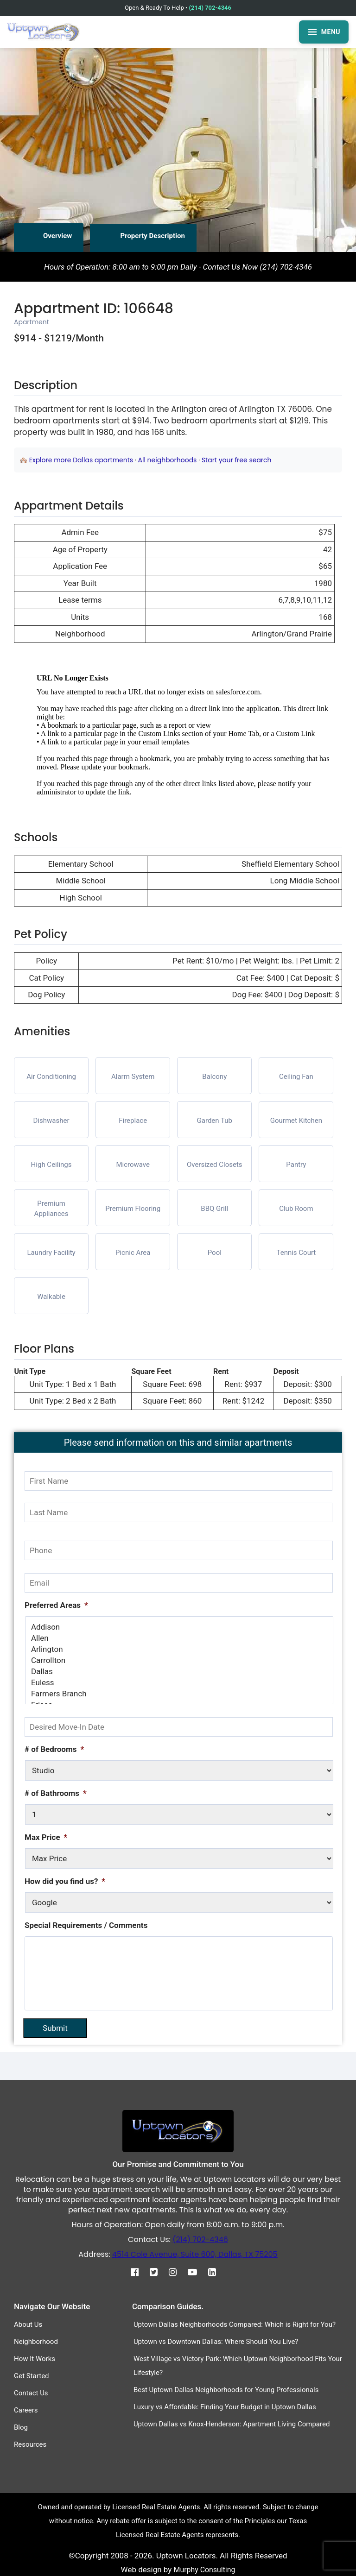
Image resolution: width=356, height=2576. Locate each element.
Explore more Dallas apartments (81, 460)
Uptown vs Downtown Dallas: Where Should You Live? (216, 2341)
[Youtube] (197, 2271)
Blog (21, 2427)
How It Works (34, 2358)
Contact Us (31, 2392)
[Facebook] (139, 2271)
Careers (26, 2410)
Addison (179, 1626)
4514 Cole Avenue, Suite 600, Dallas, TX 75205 (195, 2253)
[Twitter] (158, 2271)
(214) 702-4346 (210, 7)
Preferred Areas (56, 1605)
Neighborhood (36, 2341)
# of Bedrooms (54, 1749)
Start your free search (237, 460)
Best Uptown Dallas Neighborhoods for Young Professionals (226, 2389)
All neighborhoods (167, 460)
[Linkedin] (216, 2271)
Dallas (179, 1671)
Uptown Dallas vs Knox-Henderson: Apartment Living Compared (232, 2423)
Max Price (46, 1837)
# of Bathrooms (56, 1793)
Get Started (31, 2375)
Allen (179, 1638)
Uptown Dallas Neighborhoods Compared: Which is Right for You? (235, 2324)
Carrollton (179, 1660)
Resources (30, 2444)
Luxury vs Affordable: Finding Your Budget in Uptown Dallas (225, 2406)
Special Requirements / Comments (86, 1925)
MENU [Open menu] (323, 32)
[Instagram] (177, 2271)
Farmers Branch (179, 1693)
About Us (28, 2324)
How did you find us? (65, 1881)
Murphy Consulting (204, 2569)
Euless (179, 1682)
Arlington (179, 1649)
